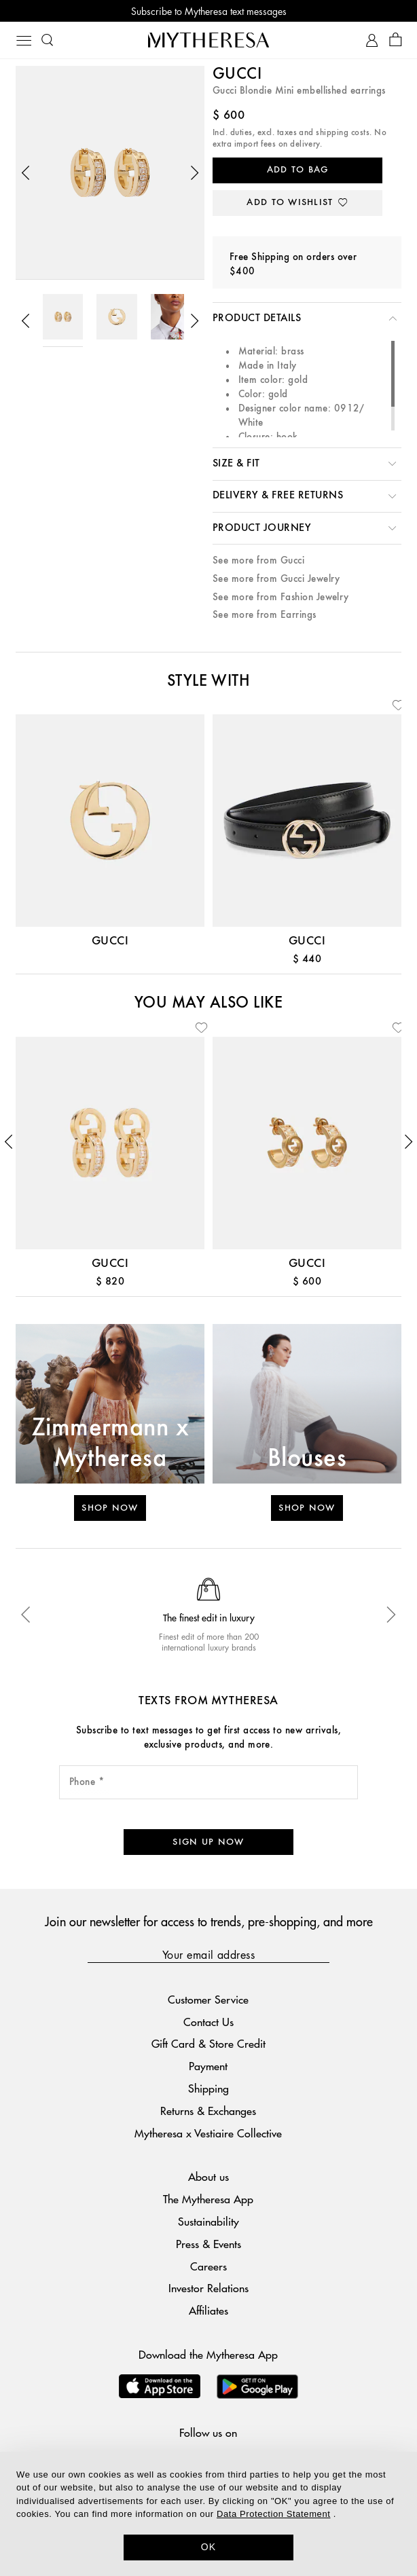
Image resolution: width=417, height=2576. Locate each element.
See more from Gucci (258, 560)
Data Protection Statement (273, 2514)
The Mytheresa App (208, 2199)
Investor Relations (208, 2288)
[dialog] (208, 2514)
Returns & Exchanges (208, 2110)
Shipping (208, 2088)
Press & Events (208, 2243)
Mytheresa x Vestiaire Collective (208, 2133)
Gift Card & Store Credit (208, 2043)
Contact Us (208, 2021)
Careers (208, 2266)
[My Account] (372, 40)
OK (209, 2546)
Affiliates (208, 2310)
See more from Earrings (264, 615)
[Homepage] (208, 40)
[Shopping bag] (395, 40)
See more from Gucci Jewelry (276, 579)
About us (208, 2176)
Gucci (237, 75)
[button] (26, 173)
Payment (208, 2066)
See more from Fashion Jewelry (281, 597)
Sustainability (208, 2221)
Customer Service (208, 1999)
